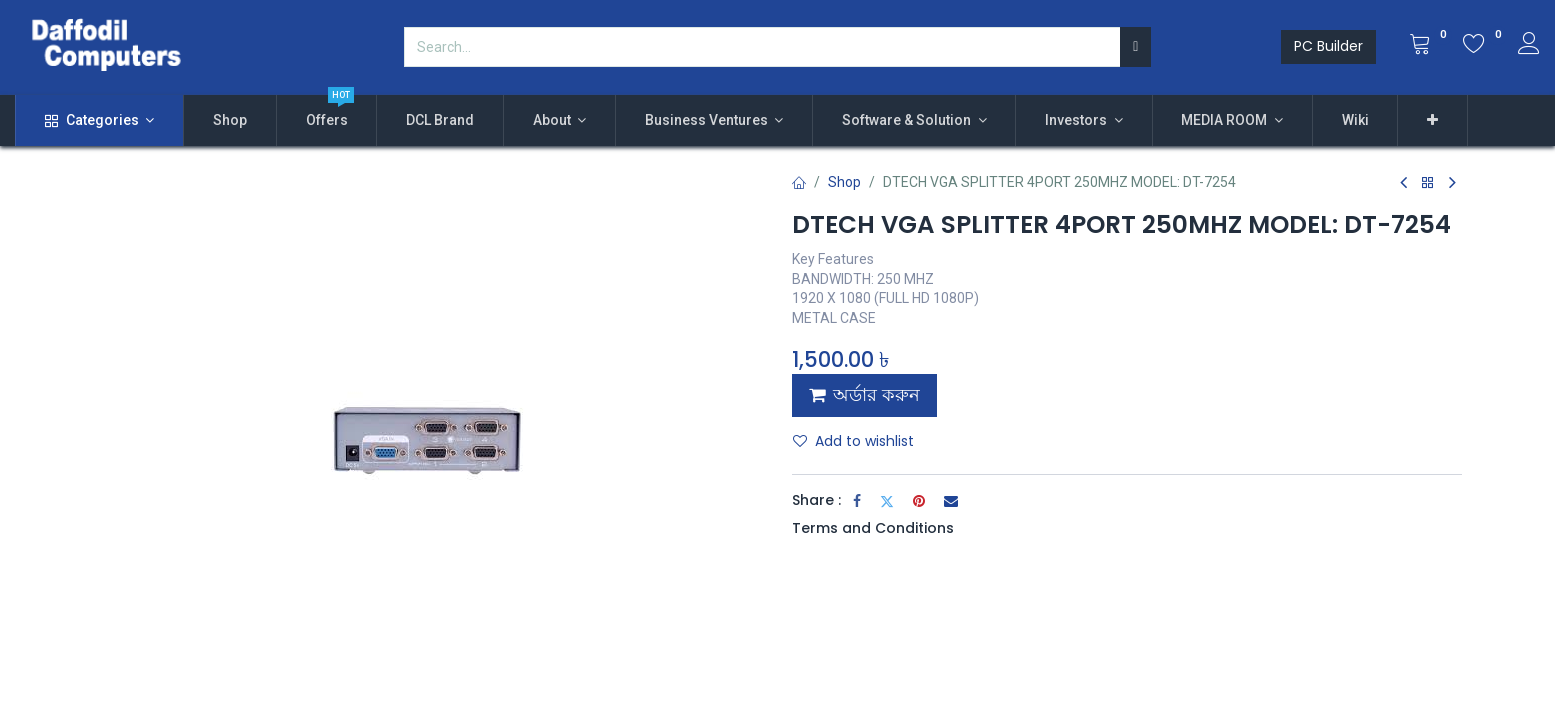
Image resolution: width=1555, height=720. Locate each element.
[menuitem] (230, 121)
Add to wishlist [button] (853, 441)
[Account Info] (1529, 46)
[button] (1432, 121)
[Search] (1135, 47)
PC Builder (1328, 46)
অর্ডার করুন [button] (864, 395)
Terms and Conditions (873, 528)
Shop (844, 182)
